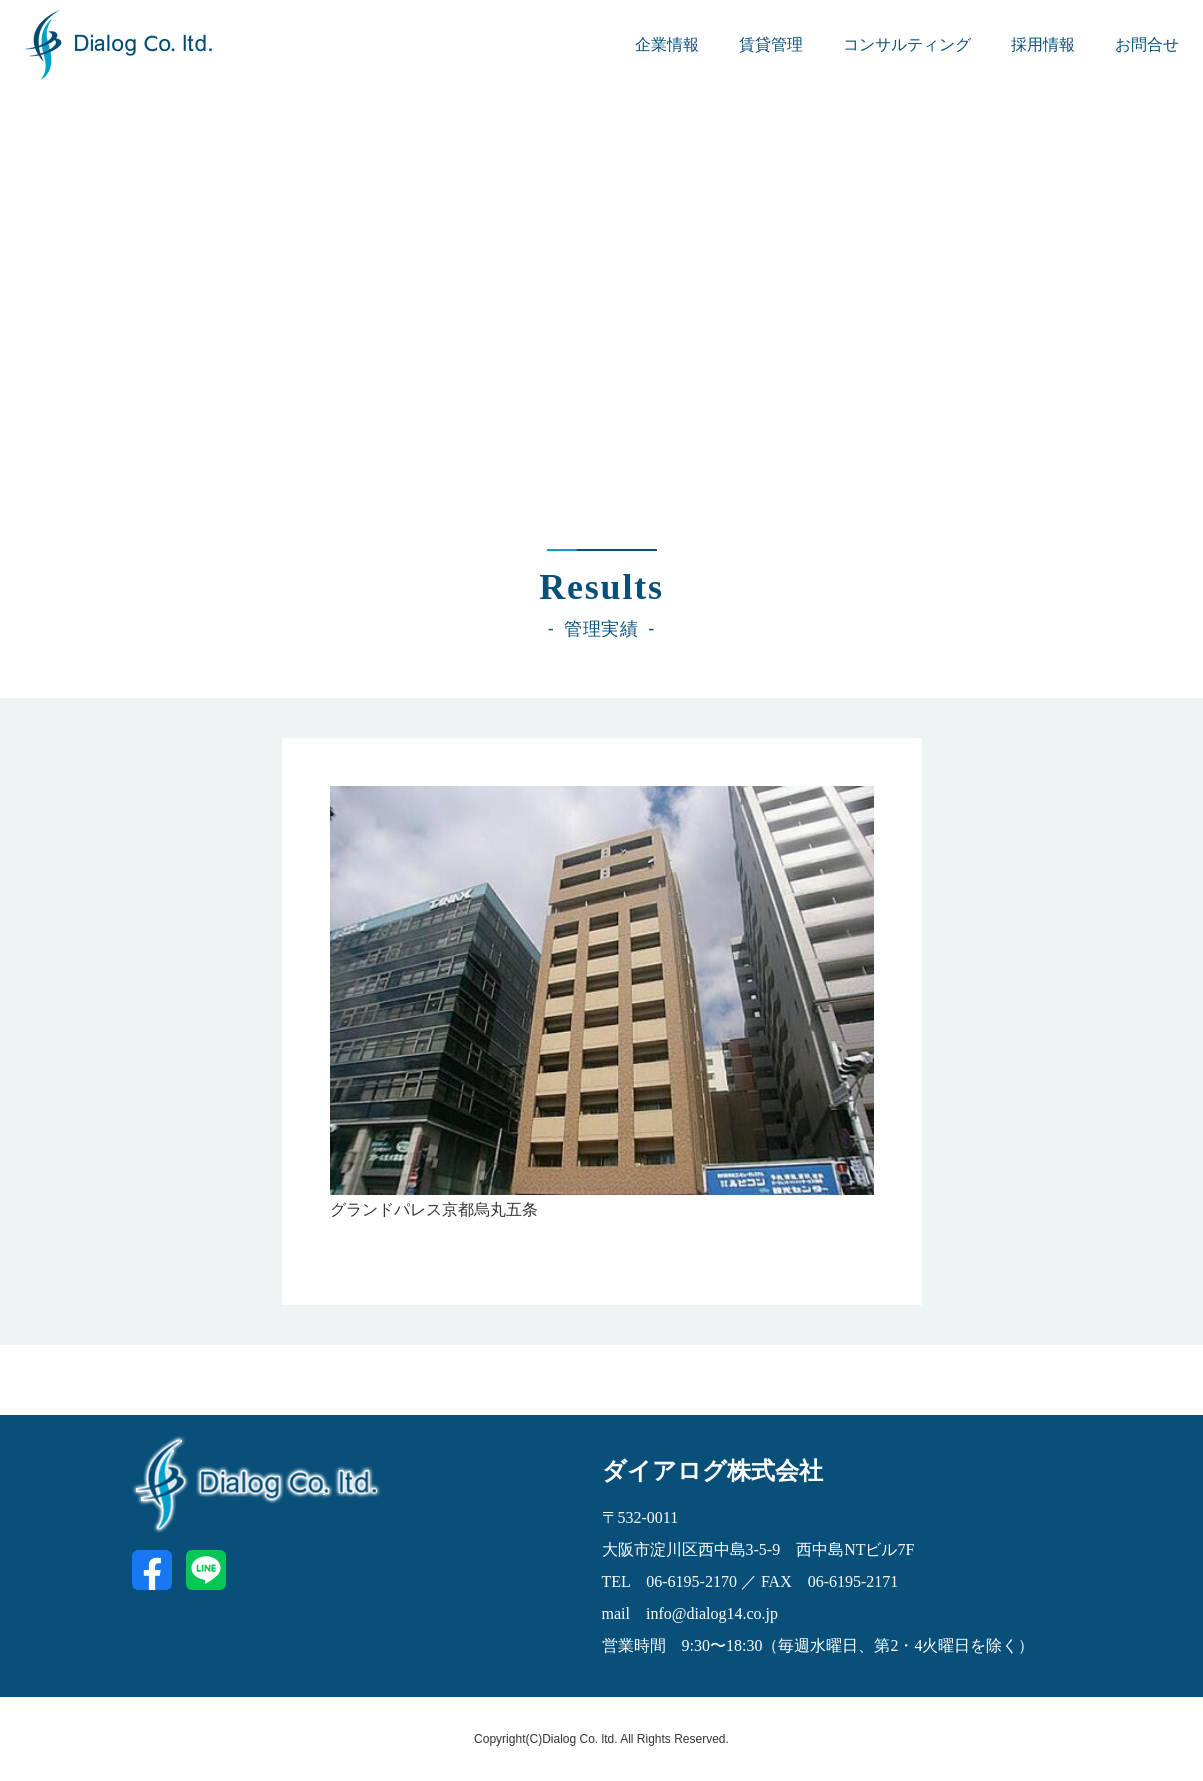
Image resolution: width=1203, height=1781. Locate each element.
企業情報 (667, 44)
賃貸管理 (771, 44)
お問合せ (1147, 44)
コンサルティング (907, 44)
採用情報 (1043, 44)
